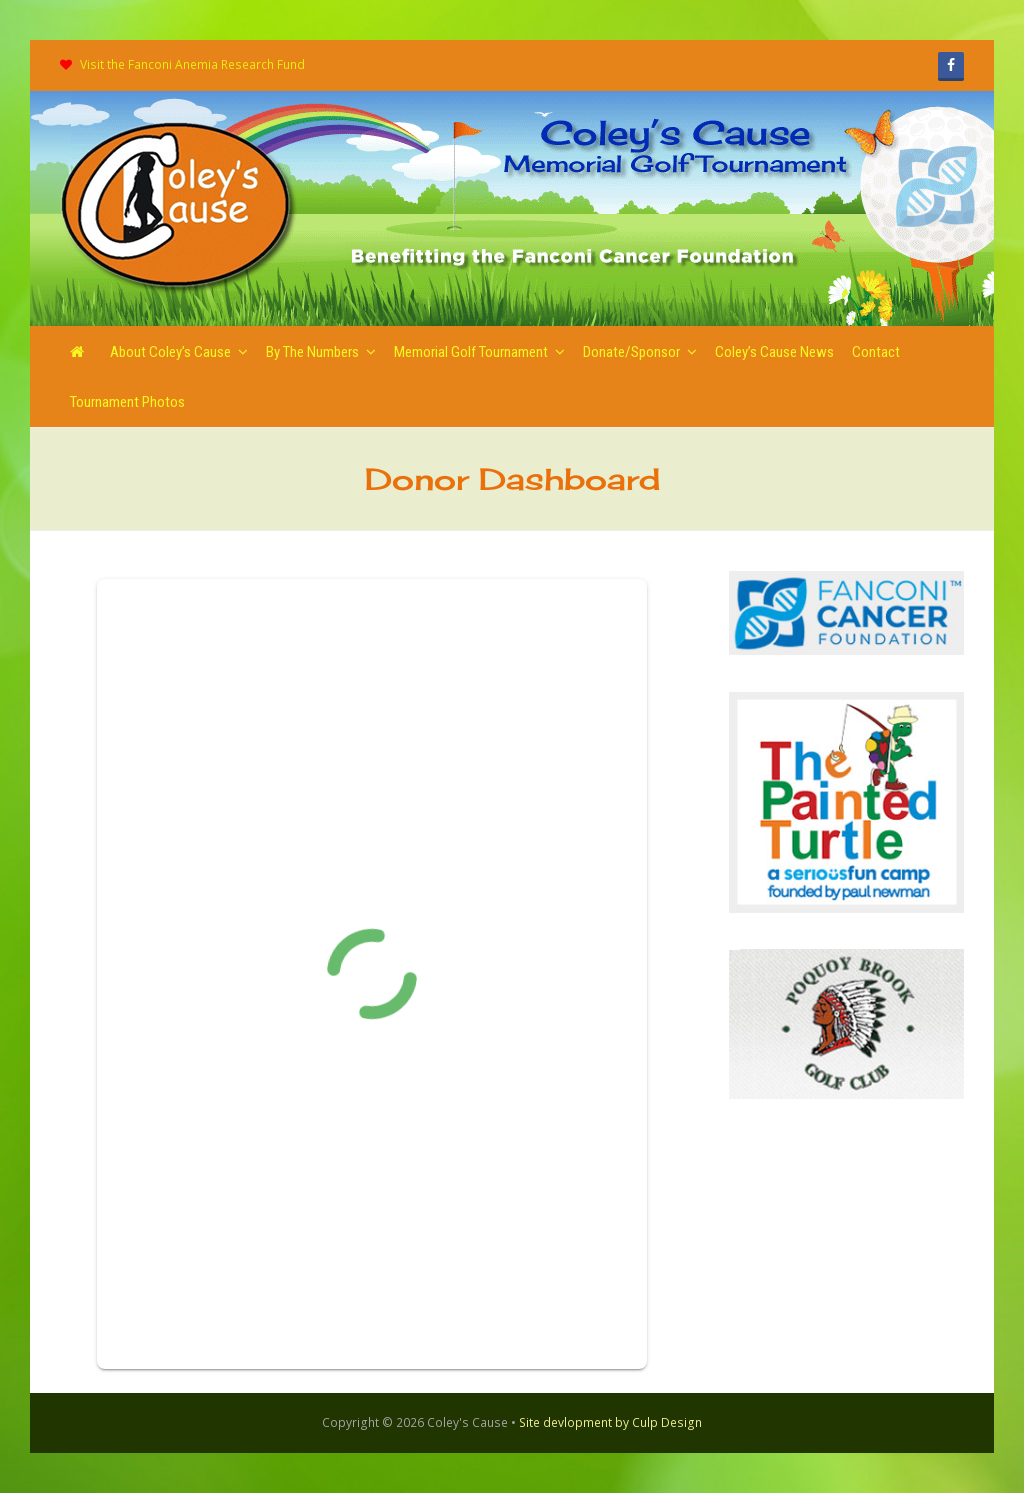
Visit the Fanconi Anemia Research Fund (192, 64)
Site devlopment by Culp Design (610, 1422)
